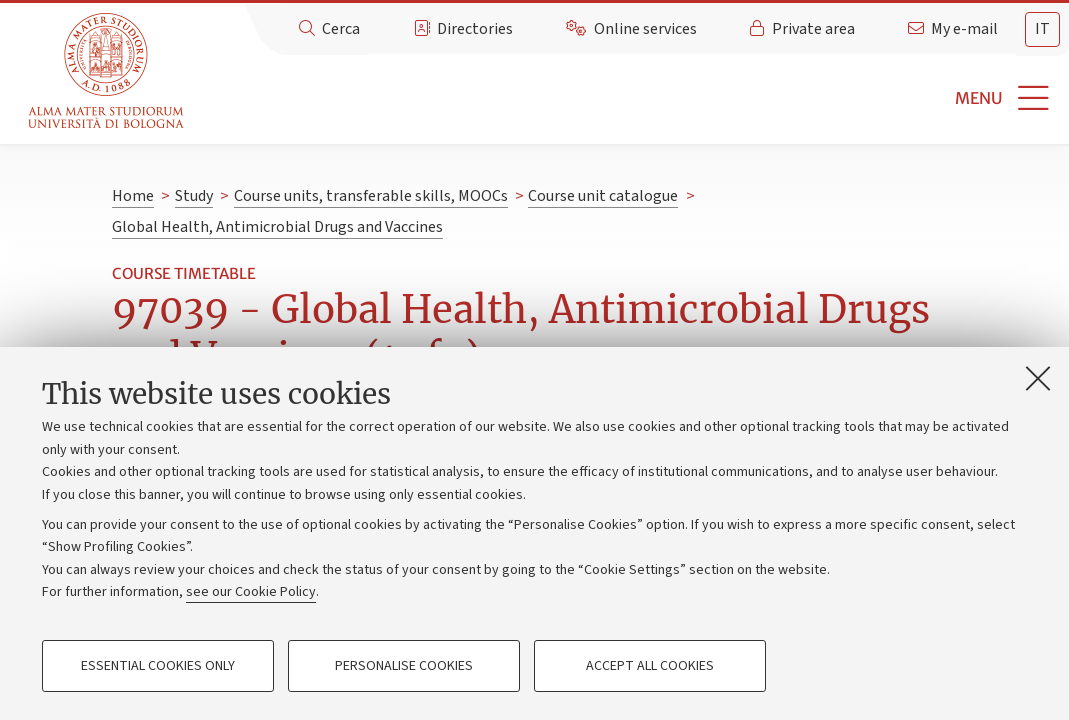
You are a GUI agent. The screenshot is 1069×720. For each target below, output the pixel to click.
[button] (629, 98)
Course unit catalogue (603, 196)
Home (133, 196)
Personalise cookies (404, 666)
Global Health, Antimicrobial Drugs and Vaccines (277, 227)
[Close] (1038, 378)
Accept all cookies (650, 666)
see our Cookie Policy (251, 592)
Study (194, 196)
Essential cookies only (158, 666)
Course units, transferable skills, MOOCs (371, 196)
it (1042, 29)
